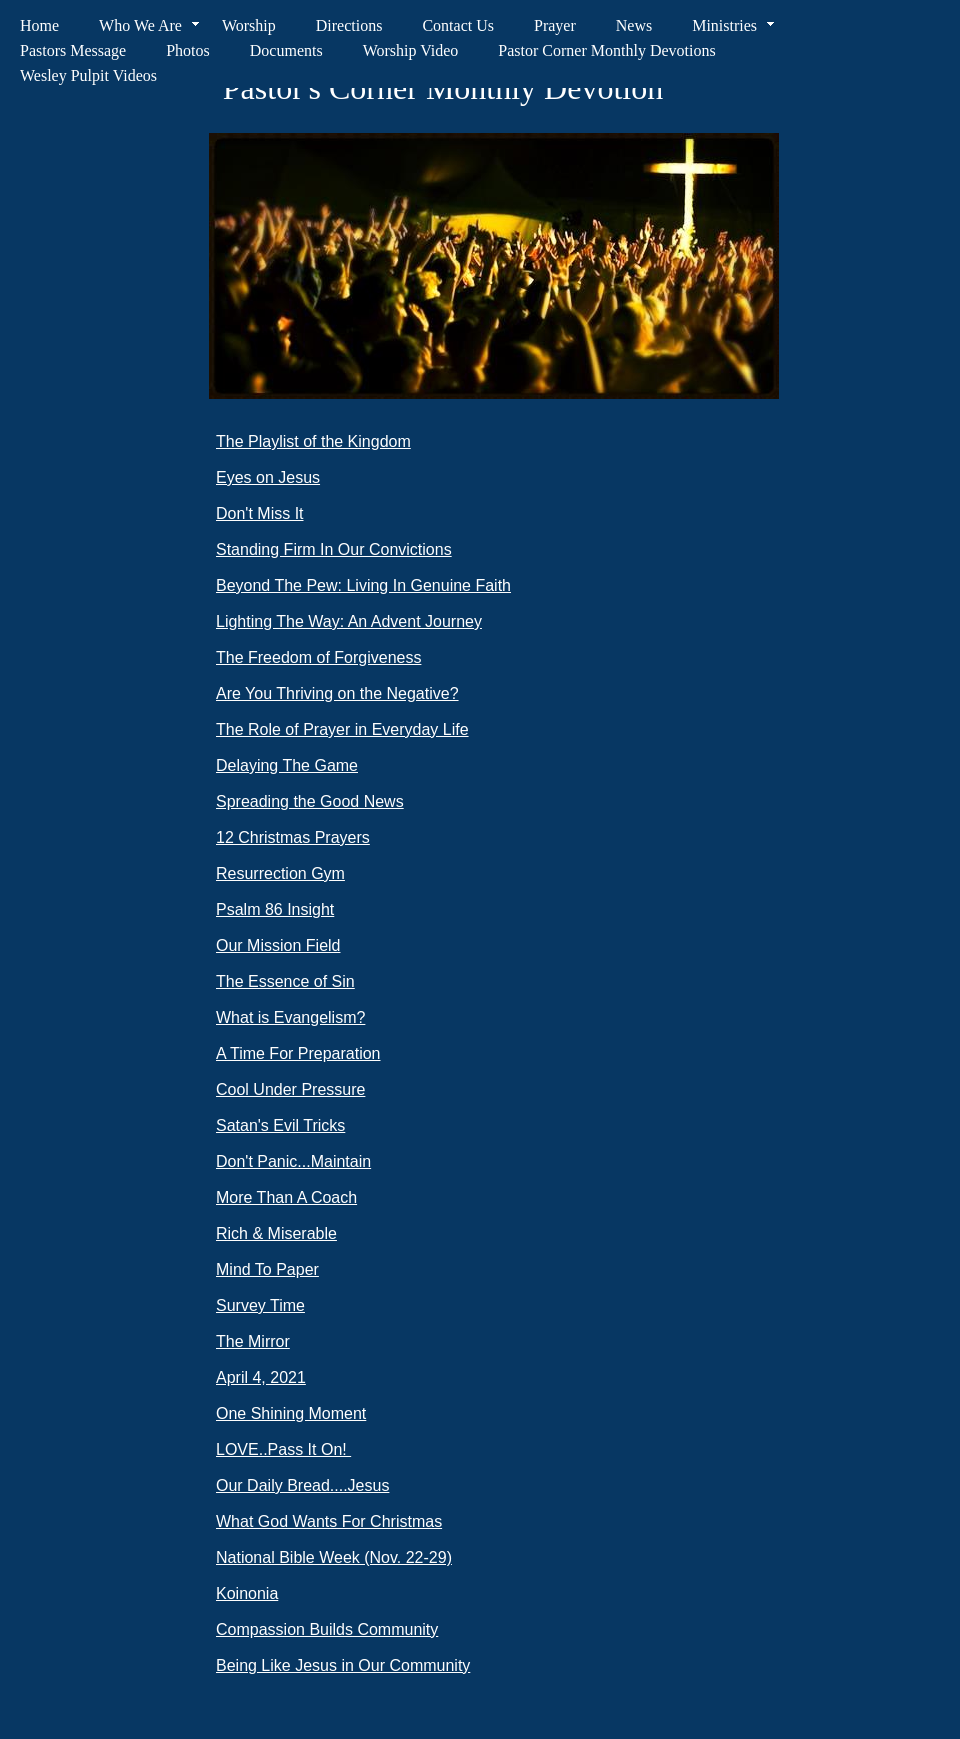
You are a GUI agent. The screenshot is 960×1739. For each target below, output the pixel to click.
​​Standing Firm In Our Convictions (334, 549)
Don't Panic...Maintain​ (293, 1161)
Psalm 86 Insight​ (275, 909)
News (634, 25)
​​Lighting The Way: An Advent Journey (349, 621)
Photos (188, 50)
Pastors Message (73, 50)
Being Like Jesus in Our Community (343, 1665)
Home (39, 25)
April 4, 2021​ (261, 1377)
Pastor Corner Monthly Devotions (606, 50)
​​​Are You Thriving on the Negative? (337, 693)
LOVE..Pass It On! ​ (283, 1449)
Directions (349, 25)
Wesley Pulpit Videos (88, 75)
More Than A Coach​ (286, 1197)
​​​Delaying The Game (287, 765)
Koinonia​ (247, 1593)
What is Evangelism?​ (290, 1017)
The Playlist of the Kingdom (313, 441)
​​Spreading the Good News (310, 801)
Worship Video (411, 50)
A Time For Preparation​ (298, 1053)
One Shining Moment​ (291, 1413)
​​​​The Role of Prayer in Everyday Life (342, 729)
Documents (286, 50)
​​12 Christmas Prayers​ (293, 837)
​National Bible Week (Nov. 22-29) (334, 1557)
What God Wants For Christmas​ (329, 1521)
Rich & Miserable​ (276, 1233)
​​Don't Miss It (260, 513)
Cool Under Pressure (290, 1089)
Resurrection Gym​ (280, 873)
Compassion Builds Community (327, 1629)
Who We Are (140, 25)
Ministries (724, 25)
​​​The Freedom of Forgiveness (318, 657)
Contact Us (458, 25)
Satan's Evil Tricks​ (280, 1125)
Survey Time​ (260, 1305)
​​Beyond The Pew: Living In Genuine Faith (363, 585)
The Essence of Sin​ (285, 981)
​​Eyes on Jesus (268, 477)
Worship (249, 25)
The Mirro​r (253, 1341)
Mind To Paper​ (267, 1269)
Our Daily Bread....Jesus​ (302, 1485)
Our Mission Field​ (278, 945)
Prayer (555, 25)
